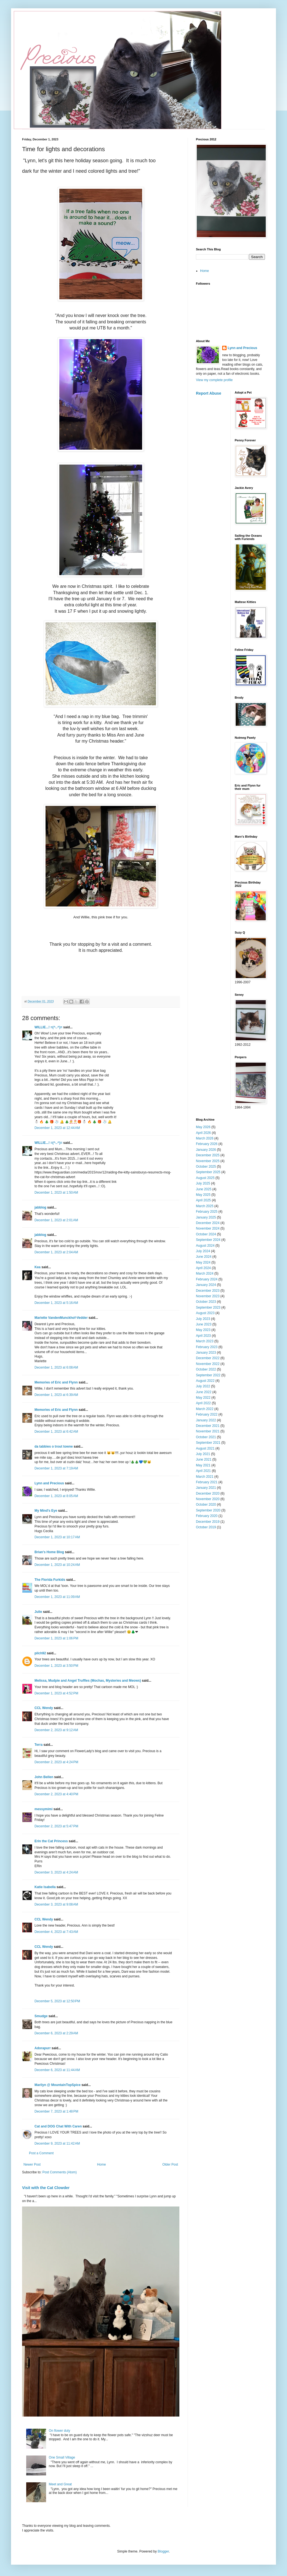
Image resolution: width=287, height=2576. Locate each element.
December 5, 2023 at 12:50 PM (57, 2001)
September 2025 (208, 1172)
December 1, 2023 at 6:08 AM (56, 1367)
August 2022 (205, 1381)
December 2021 (207, 1426)
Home (101, 2164)
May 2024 (203, 1262)
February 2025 (206, 1212)
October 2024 (206, 1234)
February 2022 (206, 1414)
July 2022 (203, 1386)
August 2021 (205, 1448)
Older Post (170, 2164)
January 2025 (206, 1217)
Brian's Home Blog (49, 1552)
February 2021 (206, 1482)
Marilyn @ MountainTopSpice (57, 2085)
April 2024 (203, 1268)
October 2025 (206, 1166)
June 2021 (203, 1459)
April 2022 (203, 1403)
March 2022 (204, 1409)
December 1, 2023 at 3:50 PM (56, 1666)
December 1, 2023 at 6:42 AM (56, 1432)
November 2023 (207, 1296)
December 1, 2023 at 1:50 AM (56, 1192)
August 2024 (205, 1246)
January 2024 (206, 1285)
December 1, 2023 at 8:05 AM (56, 1496)
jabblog (40, 1207)
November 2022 (207, 1364)
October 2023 (206, 1302)
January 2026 (206, 1150)
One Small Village (62, 2457)
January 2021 (206, 1488)
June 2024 (203, 1257)
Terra (38, 1745)
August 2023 (205, 1313)
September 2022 (208, 1375)
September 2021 (208, 1443)
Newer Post (32, 2164)
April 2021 (203, 1471)
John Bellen (43, 1777)
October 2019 (206, 1527)
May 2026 (203, 1127)
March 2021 (204, 1477)
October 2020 (206, 1504)
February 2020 (206, 1516)
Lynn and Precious (49, 1483)
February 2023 (206, 1347)
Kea (37, 1267)
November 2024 (207, 1228)
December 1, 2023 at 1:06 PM (56, 1638)
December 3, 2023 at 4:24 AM (56, 1872)
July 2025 (203, 1183)
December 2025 (207, 1155)
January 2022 (206, 1420)
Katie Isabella (45, 1887)
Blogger (163, 2551)
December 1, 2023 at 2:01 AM (56, 1220)
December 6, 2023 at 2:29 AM (56, 2033)
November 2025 (207, 1161)
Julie (38, 1612)
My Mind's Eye (45, 1511)
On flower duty (59, 2431)
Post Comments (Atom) (59, 2172)
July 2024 (203, 1251)
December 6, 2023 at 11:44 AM (57, 2070)
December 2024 (207, 1223)
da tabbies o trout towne (53, 1446)
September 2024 (208, 1240)
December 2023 (207, 1291)
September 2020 (208, 1510)
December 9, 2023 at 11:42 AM (57, 2143)
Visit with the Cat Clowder (46, 2187)
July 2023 (203, 1319)
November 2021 (207, 1431)
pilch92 (40, 1653)
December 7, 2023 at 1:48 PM (56, 2111)
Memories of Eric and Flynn (56, 1382)
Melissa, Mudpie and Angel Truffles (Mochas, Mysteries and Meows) (87, 1681)
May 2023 (203, 1330)
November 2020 (207, 1499)
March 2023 (204, 1341)
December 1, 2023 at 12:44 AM (57, 1128)
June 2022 (203, 1392)
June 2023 (203, 1324)
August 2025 (205, 1178)
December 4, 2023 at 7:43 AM (56, 1932)
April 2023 (203, 1336)
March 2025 (204, 1206)
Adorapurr (42, 2048)
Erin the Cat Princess (51, 1841)
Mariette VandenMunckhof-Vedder (61, 1318)
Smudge (40, 2016)
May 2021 (203, 1465)
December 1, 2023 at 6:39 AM (56, 1395)
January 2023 (206, 1352)
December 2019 (207, 1522)
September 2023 (208, 1307)
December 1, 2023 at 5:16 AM (56, 1303)
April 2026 (203, 1133)
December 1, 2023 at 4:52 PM (56, 1693)
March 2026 (204, 1138)
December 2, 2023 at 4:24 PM (56, 1762)
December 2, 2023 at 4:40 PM (56, 1794)
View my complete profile (214, 380)
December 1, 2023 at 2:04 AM (56, 1252)
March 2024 (204, 1273)
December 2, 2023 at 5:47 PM (56, 1826)
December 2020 (207, 1493)
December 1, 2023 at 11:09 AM (57, 1597)
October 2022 (206, 1369)
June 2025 (203, 1189)
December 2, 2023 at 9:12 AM (56, 1730)
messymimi (43, 1809)
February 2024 (206, 1279)
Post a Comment (41, 2153)
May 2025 (203, 1195)
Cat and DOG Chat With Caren (58, 2126)
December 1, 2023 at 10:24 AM (57, 1565)
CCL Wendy (43, 1708)
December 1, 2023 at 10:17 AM (57, 1537)
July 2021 (203, 1454)
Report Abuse (208, 393)
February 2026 (206, 1144)
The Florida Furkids (49, 1580)
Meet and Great (60, 2484)
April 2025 (203, 1200)
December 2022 (207, 1358)
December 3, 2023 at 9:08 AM (56, 1904)
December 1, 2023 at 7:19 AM (56, 1468)
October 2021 (206, 1437)
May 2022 (203, 1398)
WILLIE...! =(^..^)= (48, 1027)
